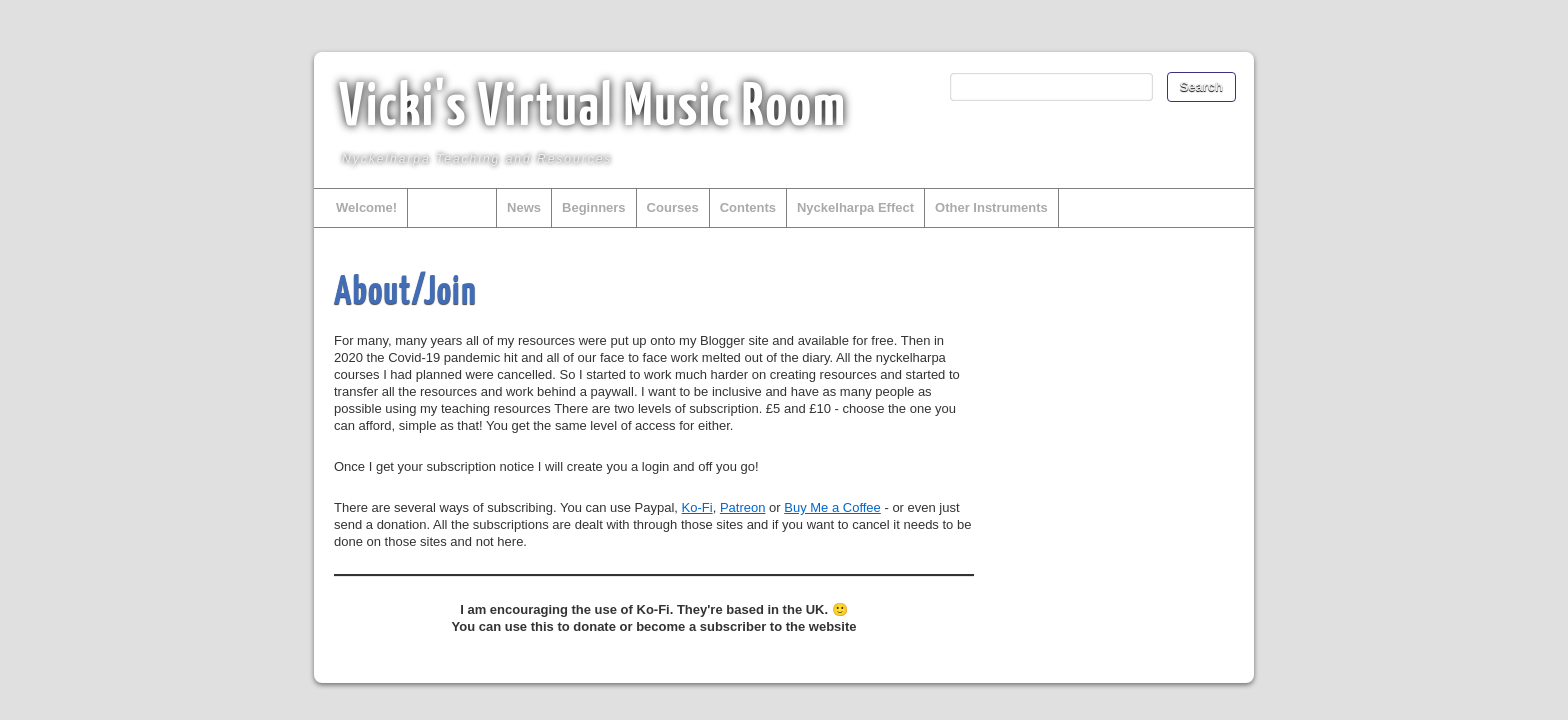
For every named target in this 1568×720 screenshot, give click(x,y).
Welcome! (366, 207)
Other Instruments (991, 207)
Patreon (743, 507)
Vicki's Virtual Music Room (593, 109)
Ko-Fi (697, 507)
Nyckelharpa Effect (855, 207)
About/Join (452, 207)
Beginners (594, 207)
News (524, 207)
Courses (673, 207)
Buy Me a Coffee (832, 507)
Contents (748, 207)
